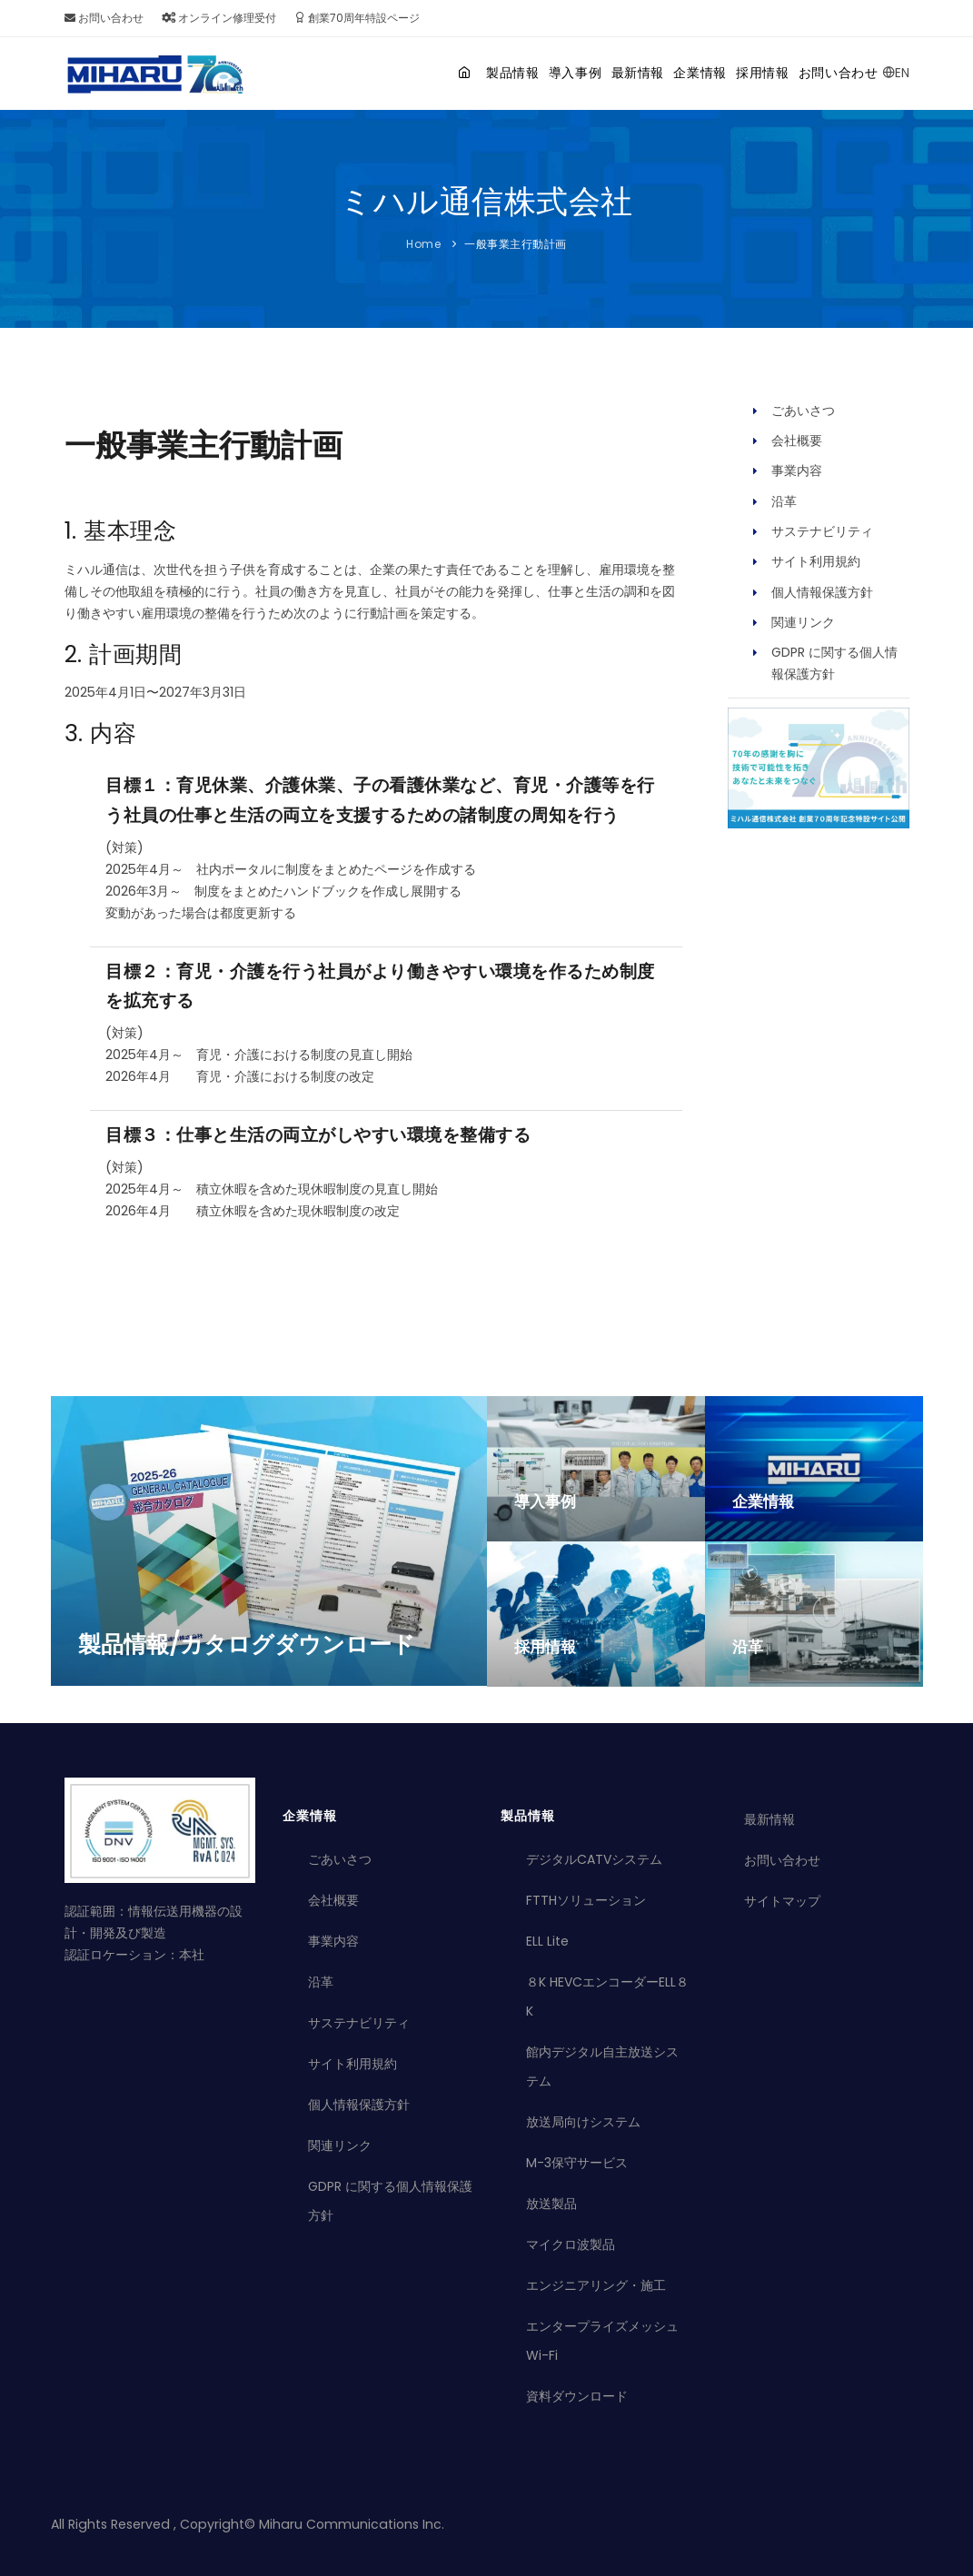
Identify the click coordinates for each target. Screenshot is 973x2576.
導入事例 (496, 73)
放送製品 (551, 2204)
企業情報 (656, 73)
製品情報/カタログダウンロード (246, 1644)
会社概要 (796, 440)
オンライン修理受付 (219, 17)
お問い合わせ (104, 17)
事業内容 (796, 470)
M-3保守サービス (577, 2163)
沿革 (784, 501)
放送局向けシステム (583, 2122)
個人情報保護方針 (822, 592)
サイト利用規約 (815, 561)
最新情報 (577, 73)
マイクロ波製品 (570, 2244)
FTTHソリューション (586, 1900)
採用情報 (736, 73)
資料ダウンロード (577, 2396)
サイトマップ (782, 1901)
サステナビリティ (822, 531)
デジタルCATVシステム (594, 1859)
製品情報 (416, 73)
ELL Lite (547, 1941)
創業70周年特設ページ (357, 17)
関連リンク (803, 622)
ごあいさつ (803, 410)
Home (423, 244)
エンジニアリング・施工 (596, 2285)
